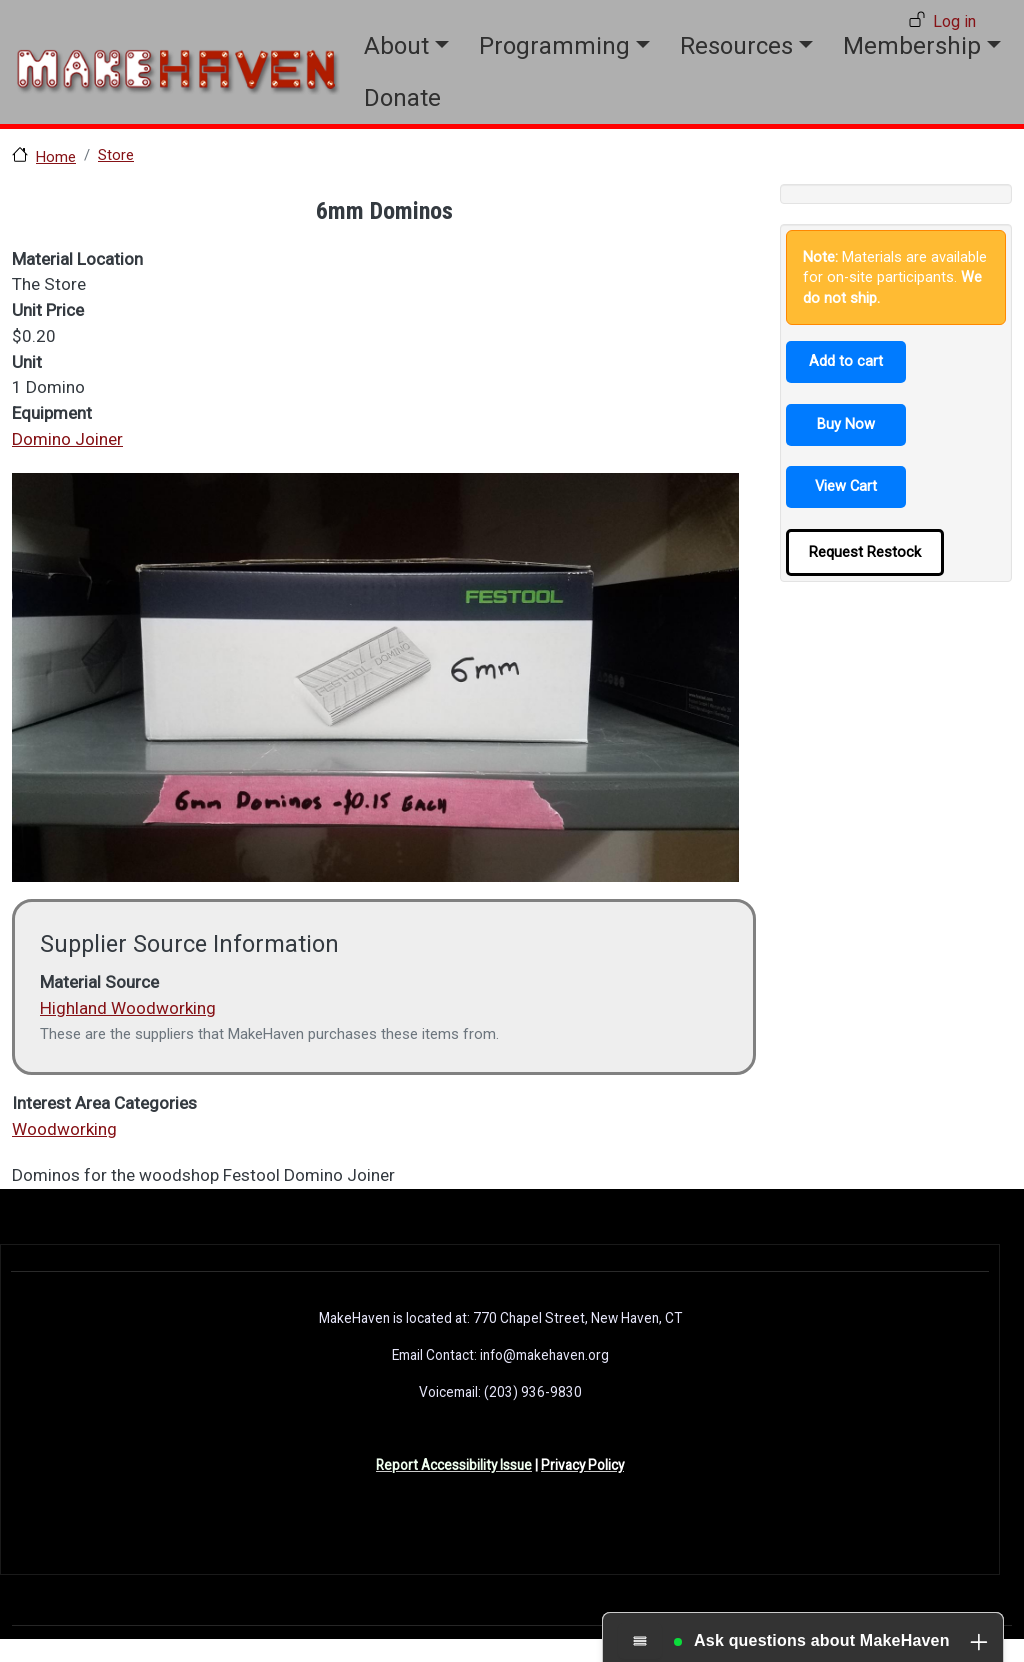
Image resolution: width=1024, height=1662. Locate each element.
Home (56, 157)
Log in (954, 21)
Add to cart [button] (846, 361)
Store (116, 155)
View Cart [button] (846, 486)
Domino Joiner (67, 439)
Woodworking (64, 1129)
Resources (736, 46)
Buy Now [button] (846, 424)
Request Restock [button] (865, 552)
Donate (402, 98)
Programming (554, 46)
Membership (912, 46)
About (396, 46)
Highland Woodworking (128, 1008)
